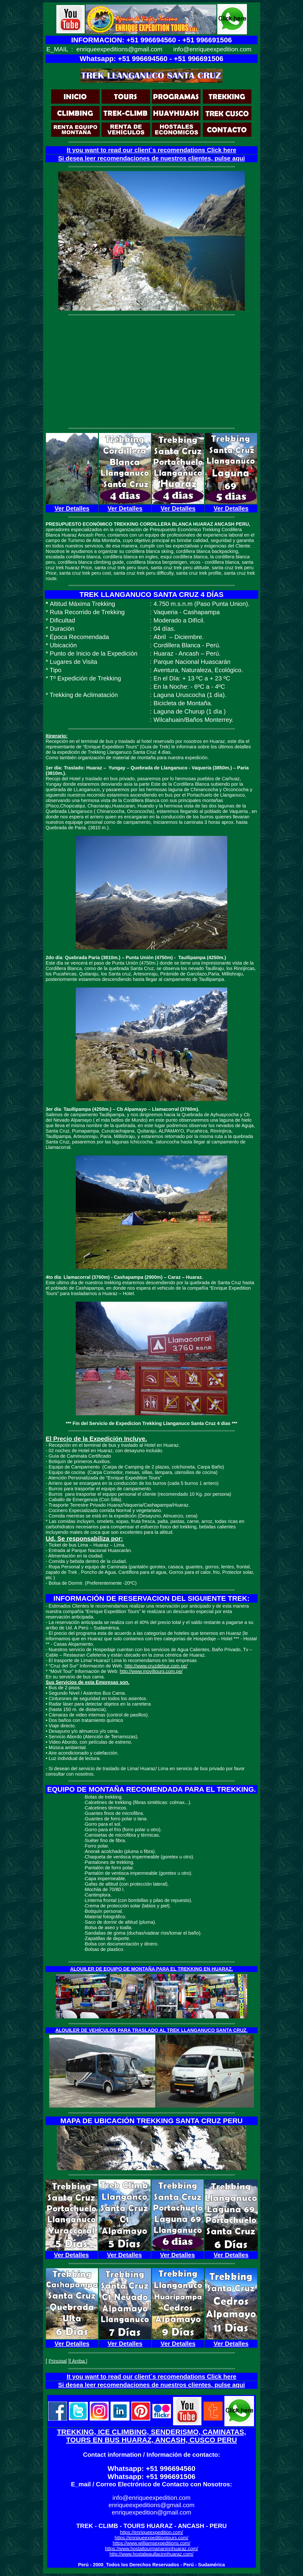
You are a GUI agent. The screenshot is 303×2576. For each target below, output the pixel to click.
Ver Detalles (71, 508)
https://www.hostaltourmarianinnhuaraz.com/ (151, 2548)
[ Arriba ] (78, 2361)
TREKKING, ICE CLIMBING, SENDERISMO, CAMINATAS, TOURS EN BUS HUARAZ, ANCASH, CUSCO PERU (151, 2436)
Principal (58, 2361)
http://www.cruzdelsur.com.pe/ (156, 1665)
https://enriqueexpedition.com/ (151, 2532)
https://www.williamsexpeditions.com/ (151, 2543)
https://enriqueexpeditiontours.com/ (151, 2537)
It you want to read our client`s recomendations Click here (151, 150)
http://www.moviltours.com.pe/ (151, 1671)
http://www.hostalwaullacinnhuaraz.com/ (152, 2554)
